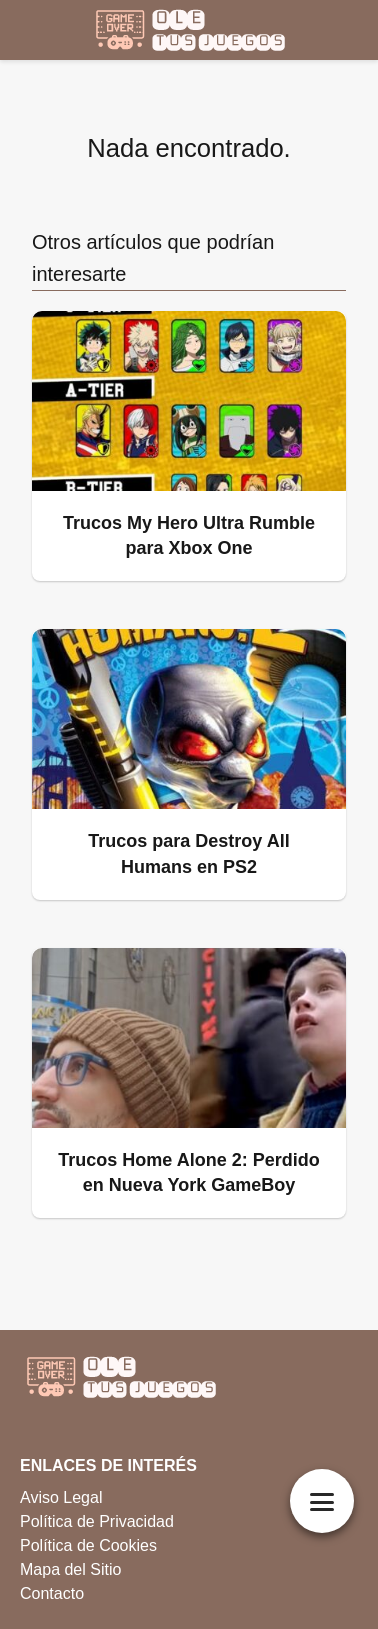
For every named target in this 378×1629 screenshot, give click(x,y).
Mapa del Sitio (70, 1569)
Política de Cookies (88, 1545)
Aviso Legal (61, 1497)
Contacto (52, 1593)
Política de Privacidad (97, 1521)
